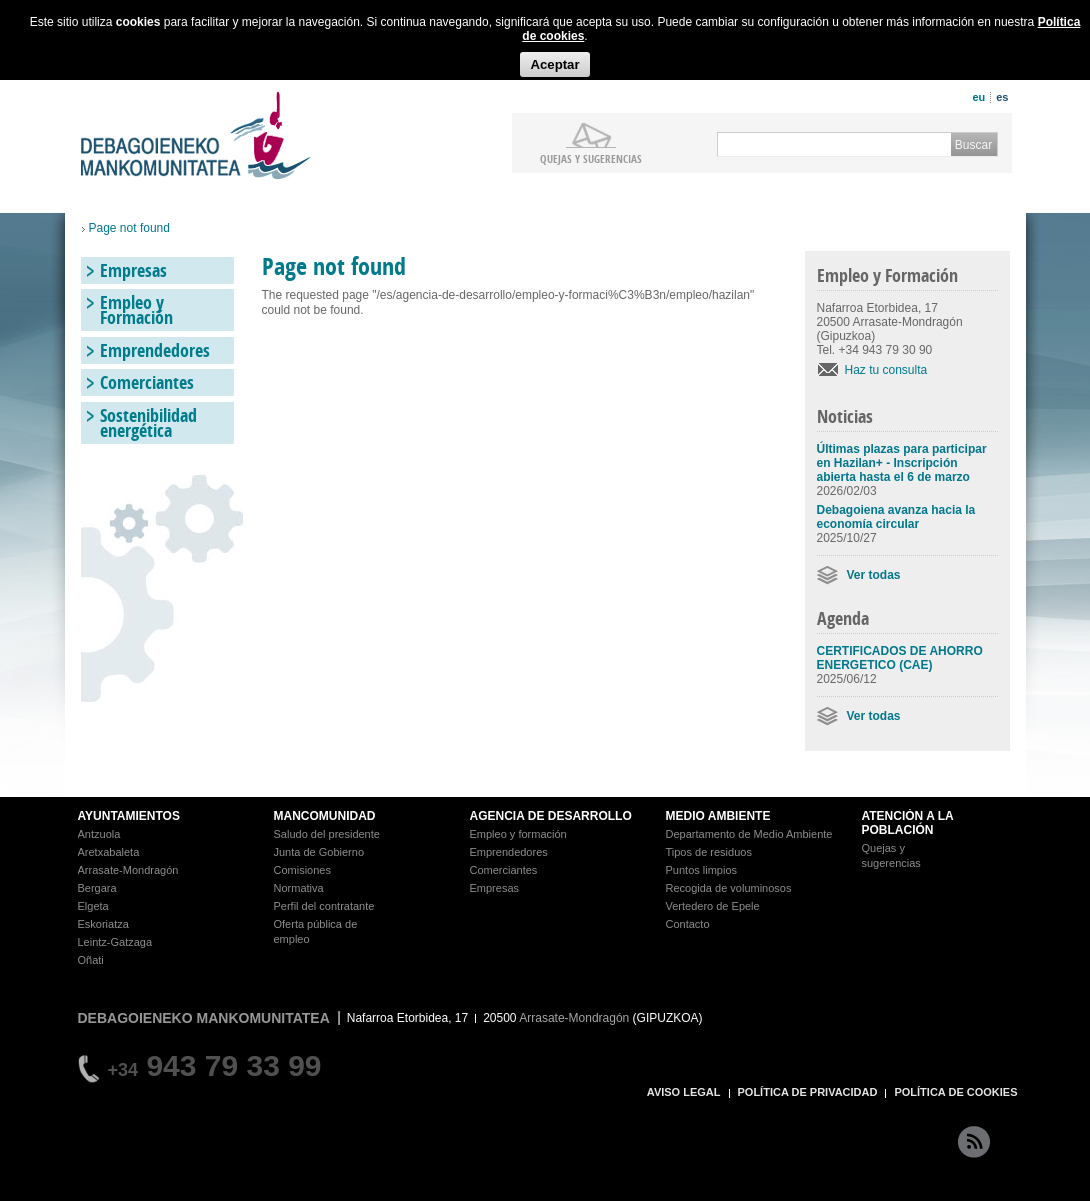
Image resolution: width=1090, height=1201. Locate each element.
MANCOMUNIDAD (325, 816)
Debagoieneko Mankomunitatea (196, 135)
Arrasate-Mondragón (128, 870)
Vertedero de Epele (713, 906)
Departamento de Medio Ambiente (749, 834)
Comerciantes (147, 382)
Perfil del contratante (324, 906)
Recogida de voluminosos (729, 888)
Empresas (133, 270)
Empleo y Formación (136, 310)
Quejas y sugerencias (591, 158)
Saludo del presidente (327, 834)
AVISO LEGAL (684, 1092)
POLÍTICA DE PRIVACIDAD (808, 1092)
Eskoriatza (103, 924)
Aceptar (554, 64)
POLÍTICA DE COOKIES (955, 1092)
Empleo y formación (518, 834)
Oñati (91, 960)
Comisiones (302, 870)
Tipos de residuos (709, 852)
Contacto (688, 924)
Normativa (299, 888)
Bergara (97, 888)
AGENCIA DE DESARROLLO (551, 816)
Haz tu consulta (886, 370)
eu (978, 97)
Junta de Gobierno (319, 852)
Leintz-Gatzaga (115, 942)
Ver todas (874, 575)
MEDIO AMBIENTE (718, 816)
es (1002, 97)
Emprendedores (155, 350)
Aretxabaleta (109, 852)
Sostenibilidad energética (148, 423)
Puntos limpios (702, 870)
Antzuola (99, 834)
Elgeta (93, 906)
